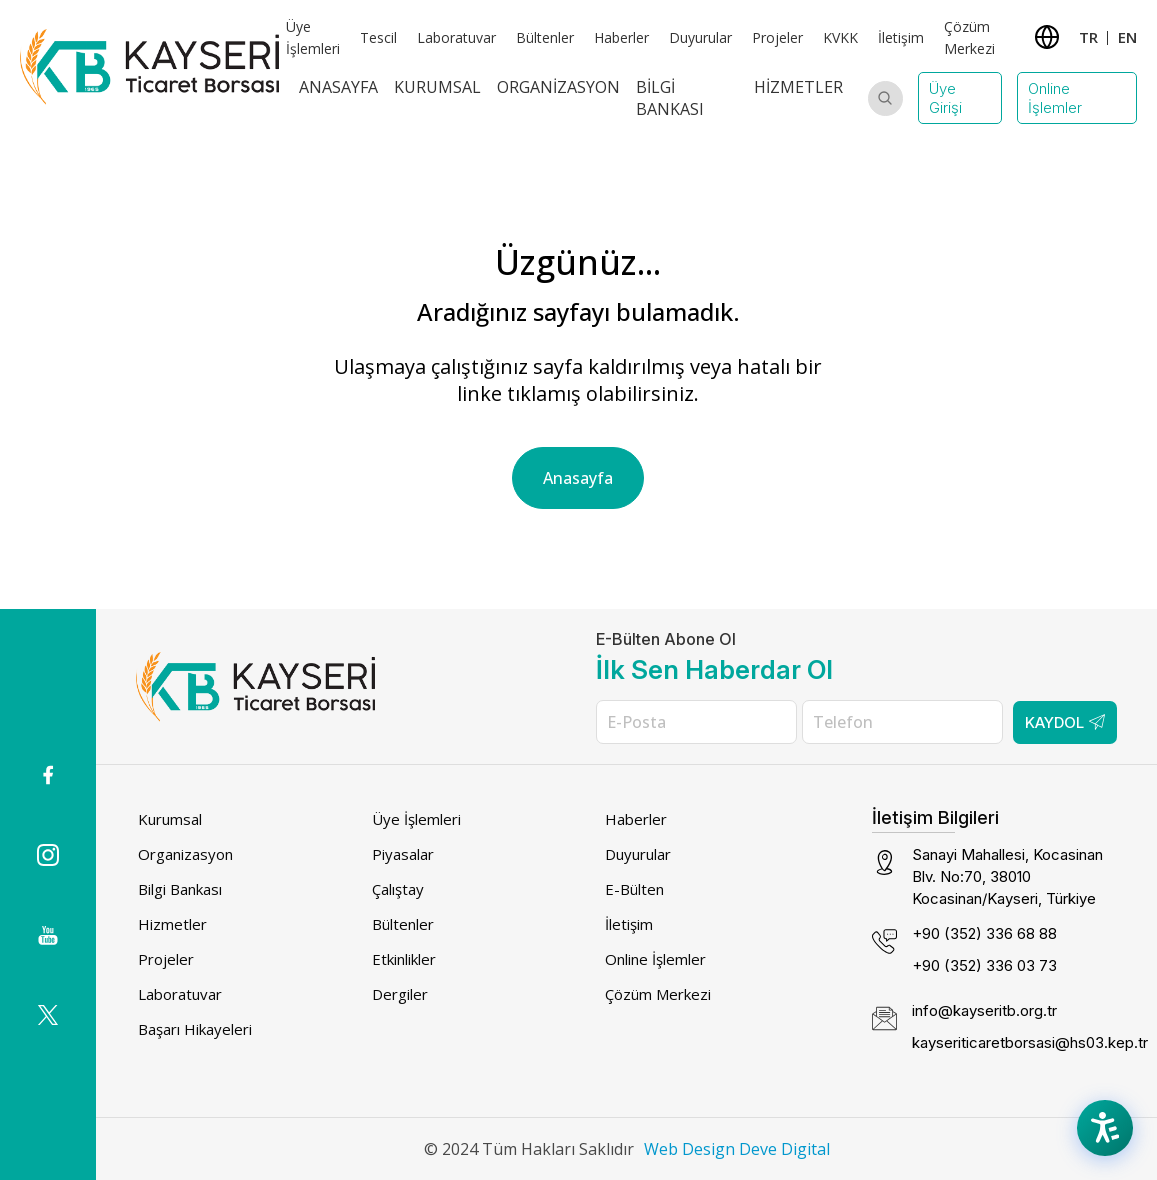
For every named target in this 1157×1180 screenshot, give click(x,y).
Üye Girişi (945, 98)
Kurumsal (437, 87)
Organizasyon (558, 87)
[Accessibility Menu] (1107, 1130)
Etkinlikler (404, 959)
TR (1088, 37)
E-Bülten (634, 889)
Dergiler (400, 994)
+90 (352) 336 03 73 (984, 965)
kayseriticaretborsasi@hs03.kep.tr (1030, 1042)
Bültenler (545, 37)
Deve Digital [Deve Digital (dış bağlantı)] (784, 1149)
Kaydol (1065, 722)
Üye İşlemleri (416, 819)
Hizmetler (798, 87)
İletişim (901, 37)
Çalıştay (398, 889)
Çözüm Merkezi (658, 994)
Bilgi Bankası (670, 98)
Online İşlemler (1055, 98)
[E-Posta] (696, 722)
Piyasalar (403, 854)
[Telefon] (902, 722)
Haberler (621, 37)
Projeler (777, 37)
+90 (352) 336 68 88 (984, 933)
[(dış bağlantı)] (48, 775)
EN (1127, 37)
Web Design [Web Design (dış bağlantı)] (689, 1149)
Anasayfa (338, 87)
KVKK (840, 37)
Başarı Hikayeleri (195, 1029)
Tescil (378, 37)
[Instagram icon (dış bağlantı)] (48, 855)
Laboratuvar (456, 37)
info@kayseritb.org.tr (984, 1010)
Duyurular (700, 37)
